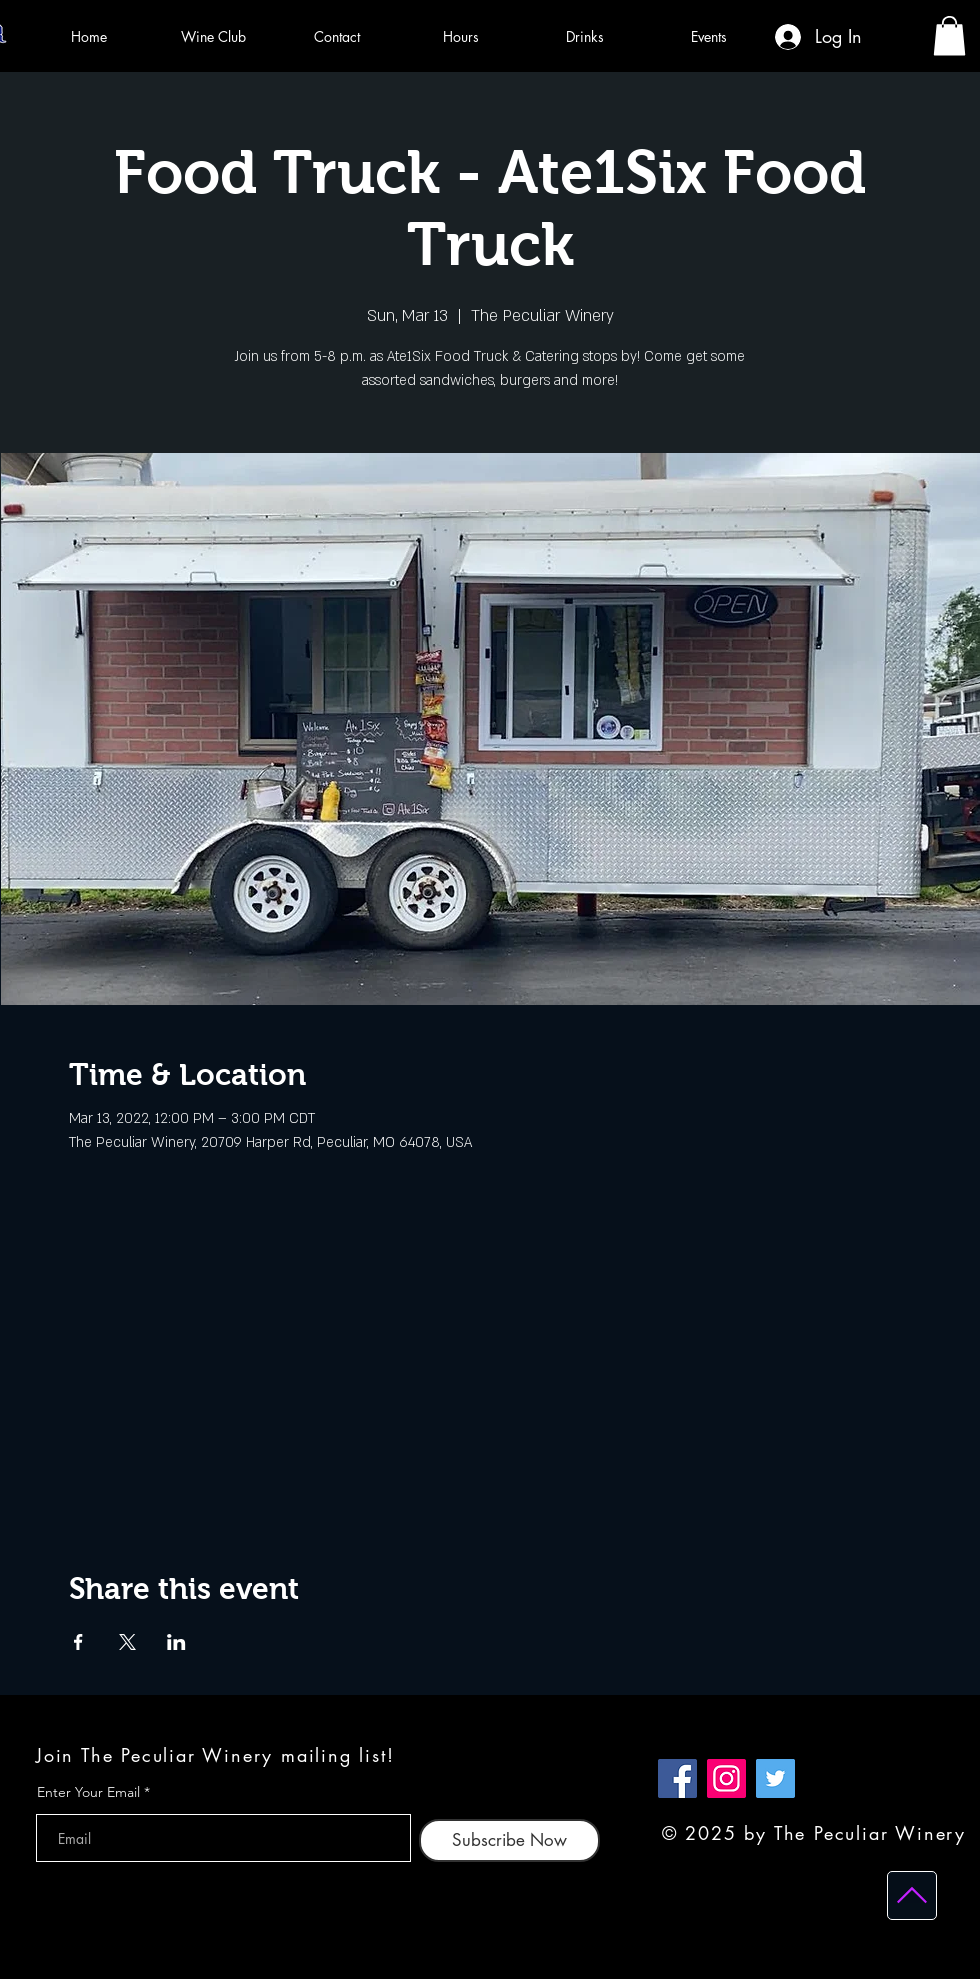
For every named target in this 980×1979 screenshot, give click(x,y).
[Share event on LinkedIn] (176, 1642)
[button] (949, 35)
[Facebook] (677, 1778)
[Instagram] (726, 1778)
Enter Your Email (88, 1792)
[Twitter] (775, 1778)
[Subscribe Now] (509, 1840)
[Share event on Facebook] (78, 1642)
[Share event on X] (127, 1642)
